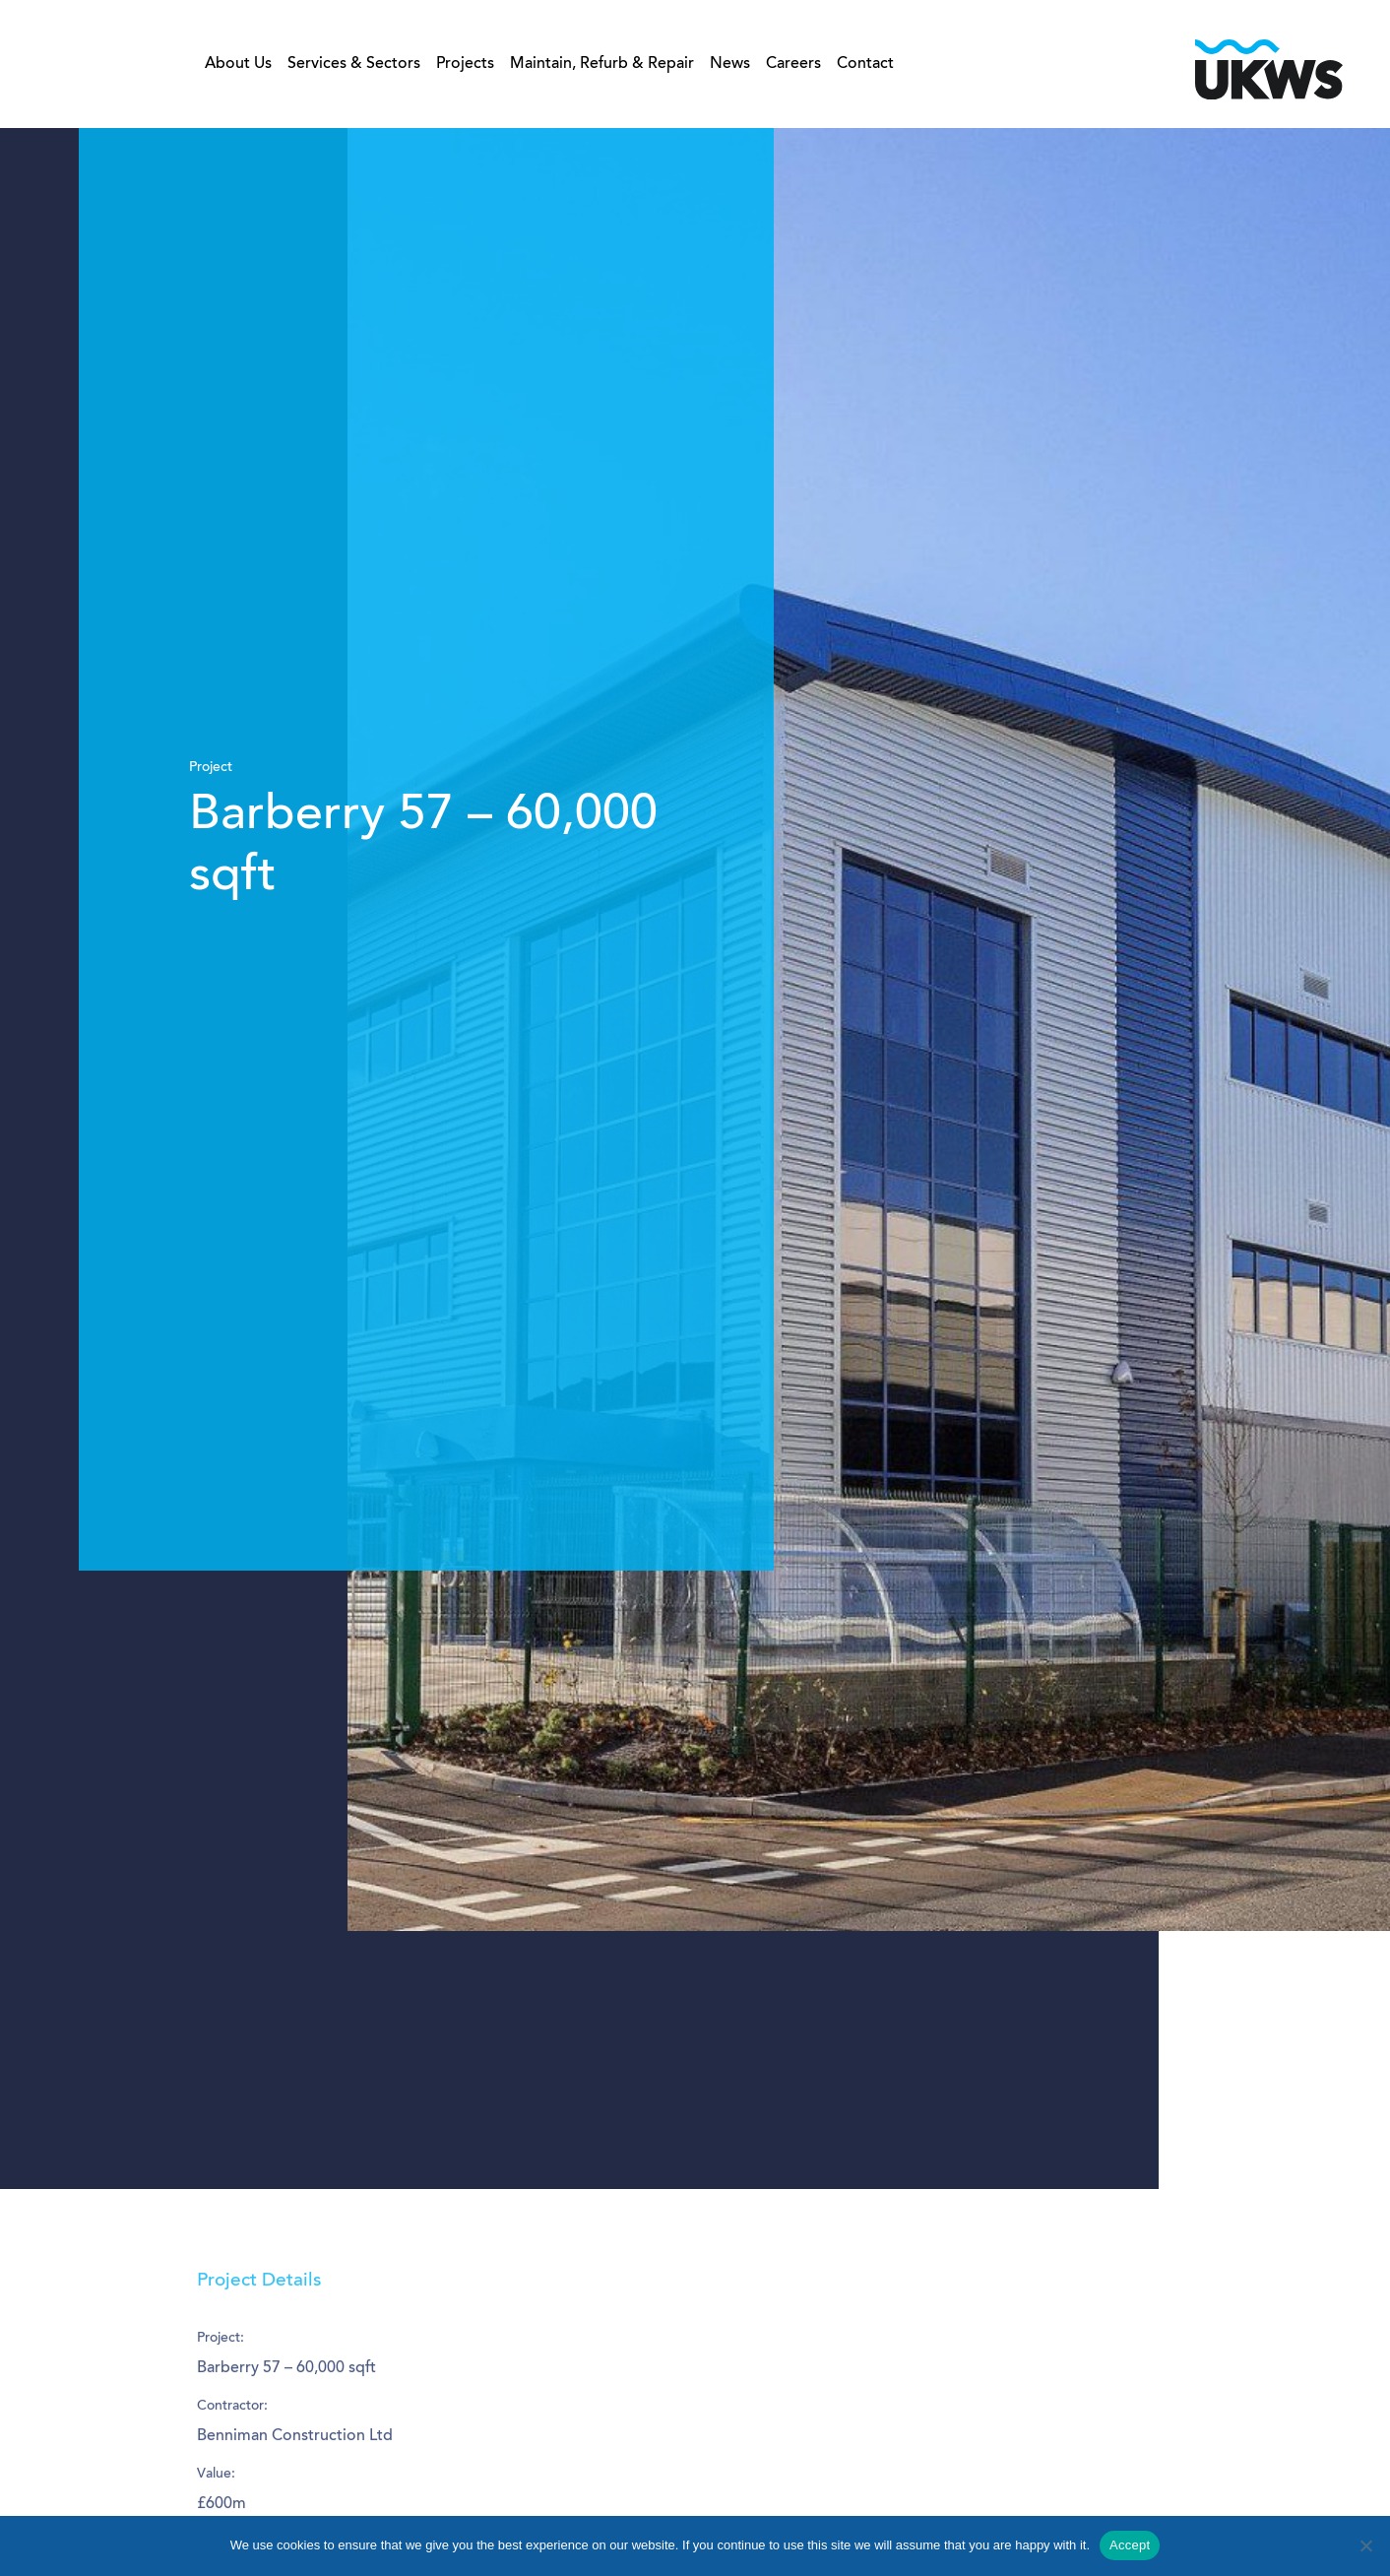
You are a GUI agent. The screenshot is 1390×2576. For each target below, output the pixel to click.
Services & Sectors (353, 66)
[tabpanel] (695, 1158)
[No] (1365, 2545)
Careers (793, 66)
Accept (1129, 2545)
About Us (238, 66)
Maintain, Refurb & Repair (602, 66)
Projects (465, 66)
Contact (865, 66)
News (730, 66)
